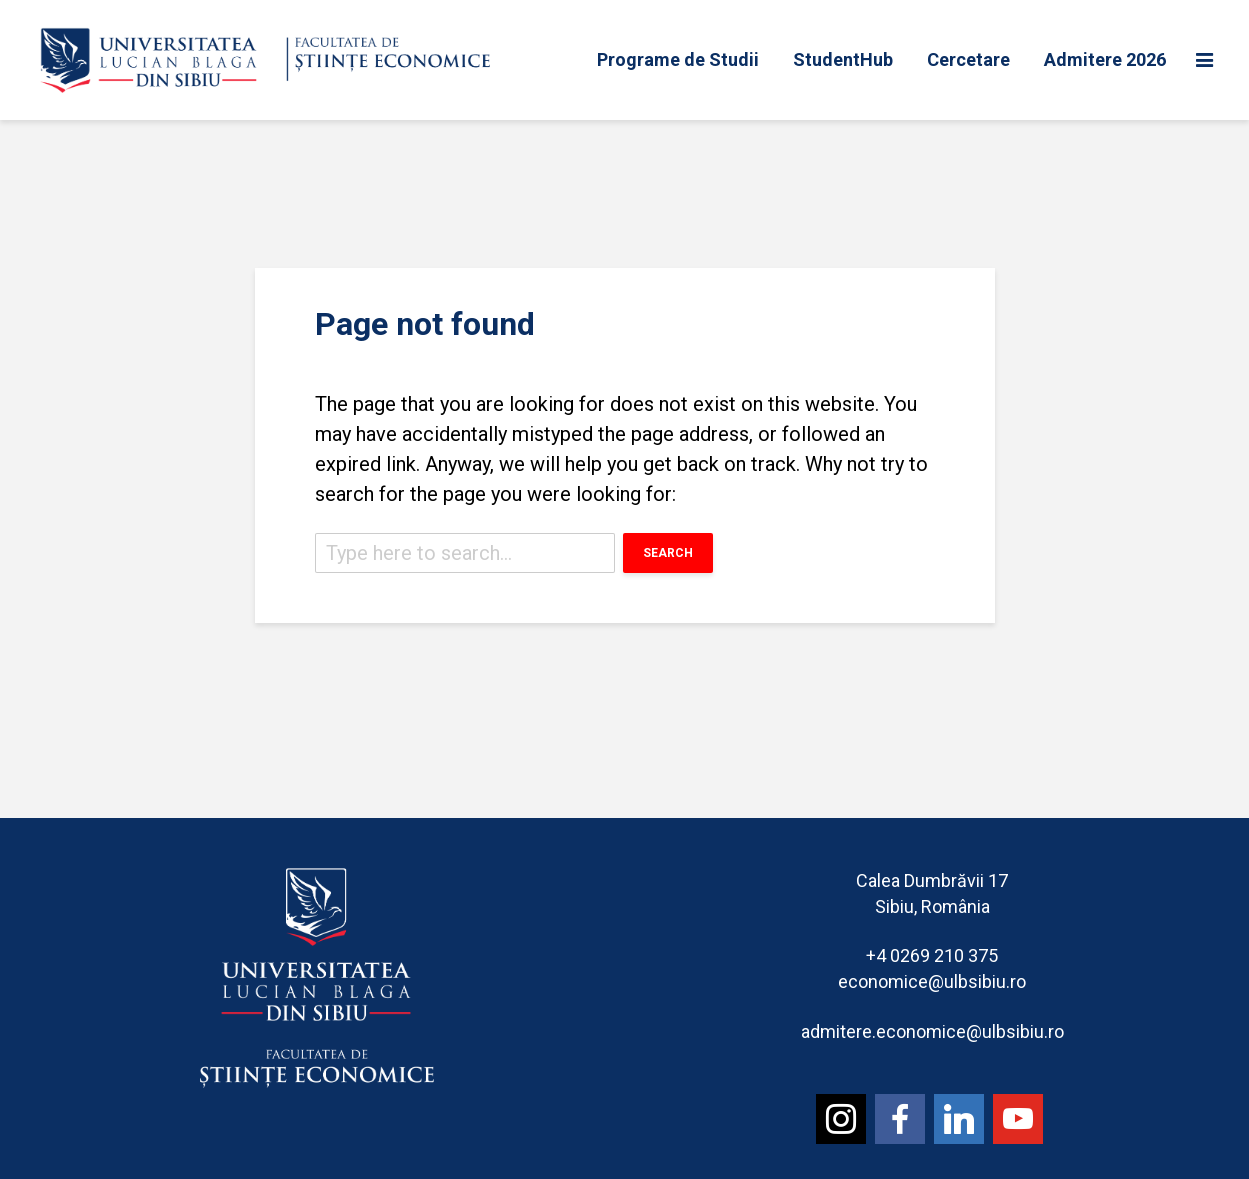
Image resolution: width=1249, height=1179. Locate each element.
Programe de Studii (678, 59)
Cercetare (968, 59)
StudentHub (843, 59)
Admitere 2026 (1105, 59)
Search (668, 553)
